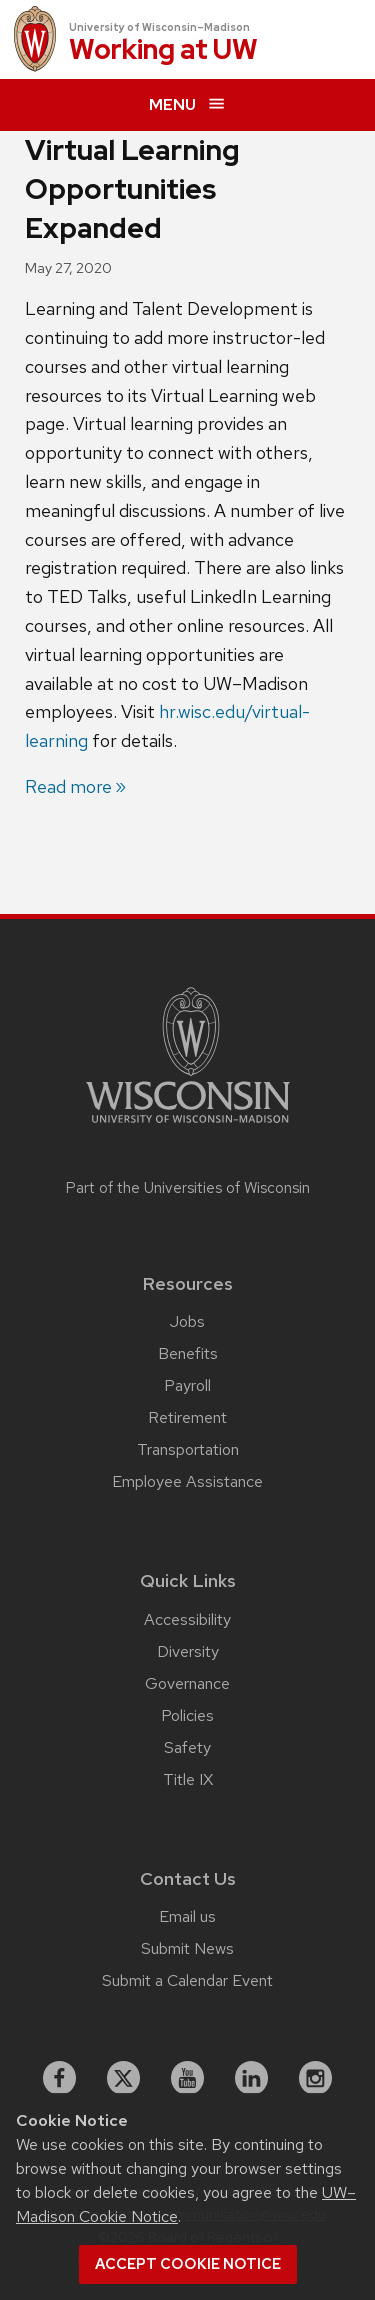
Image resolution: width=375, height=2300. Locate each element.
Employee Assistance (187, 1481)
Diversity (188, 1651)
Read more (68, 786)
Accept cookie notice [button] (188, 2264)
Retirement (187, 1417)
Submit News (187, 1948)
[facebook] (60, 2078)
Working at (163, 50)
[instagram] (316, 2078)
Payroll (187, 1385)
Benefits (188, 1353)
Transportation (188, 1449)
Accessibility (187, 1619)
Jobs (187, 1321)
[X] (124, 2078)
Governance (187, 1683)
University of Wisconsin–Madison (159, 27)
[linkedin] (252, 2078)
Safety (187, 1747)
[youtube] (188, 2078)
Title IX (188, 1779)
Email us (187, 1916)
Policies (187, 1715)
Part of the (188, 1188)
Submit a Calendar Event (187, 1980)
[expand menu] (187, 105)
